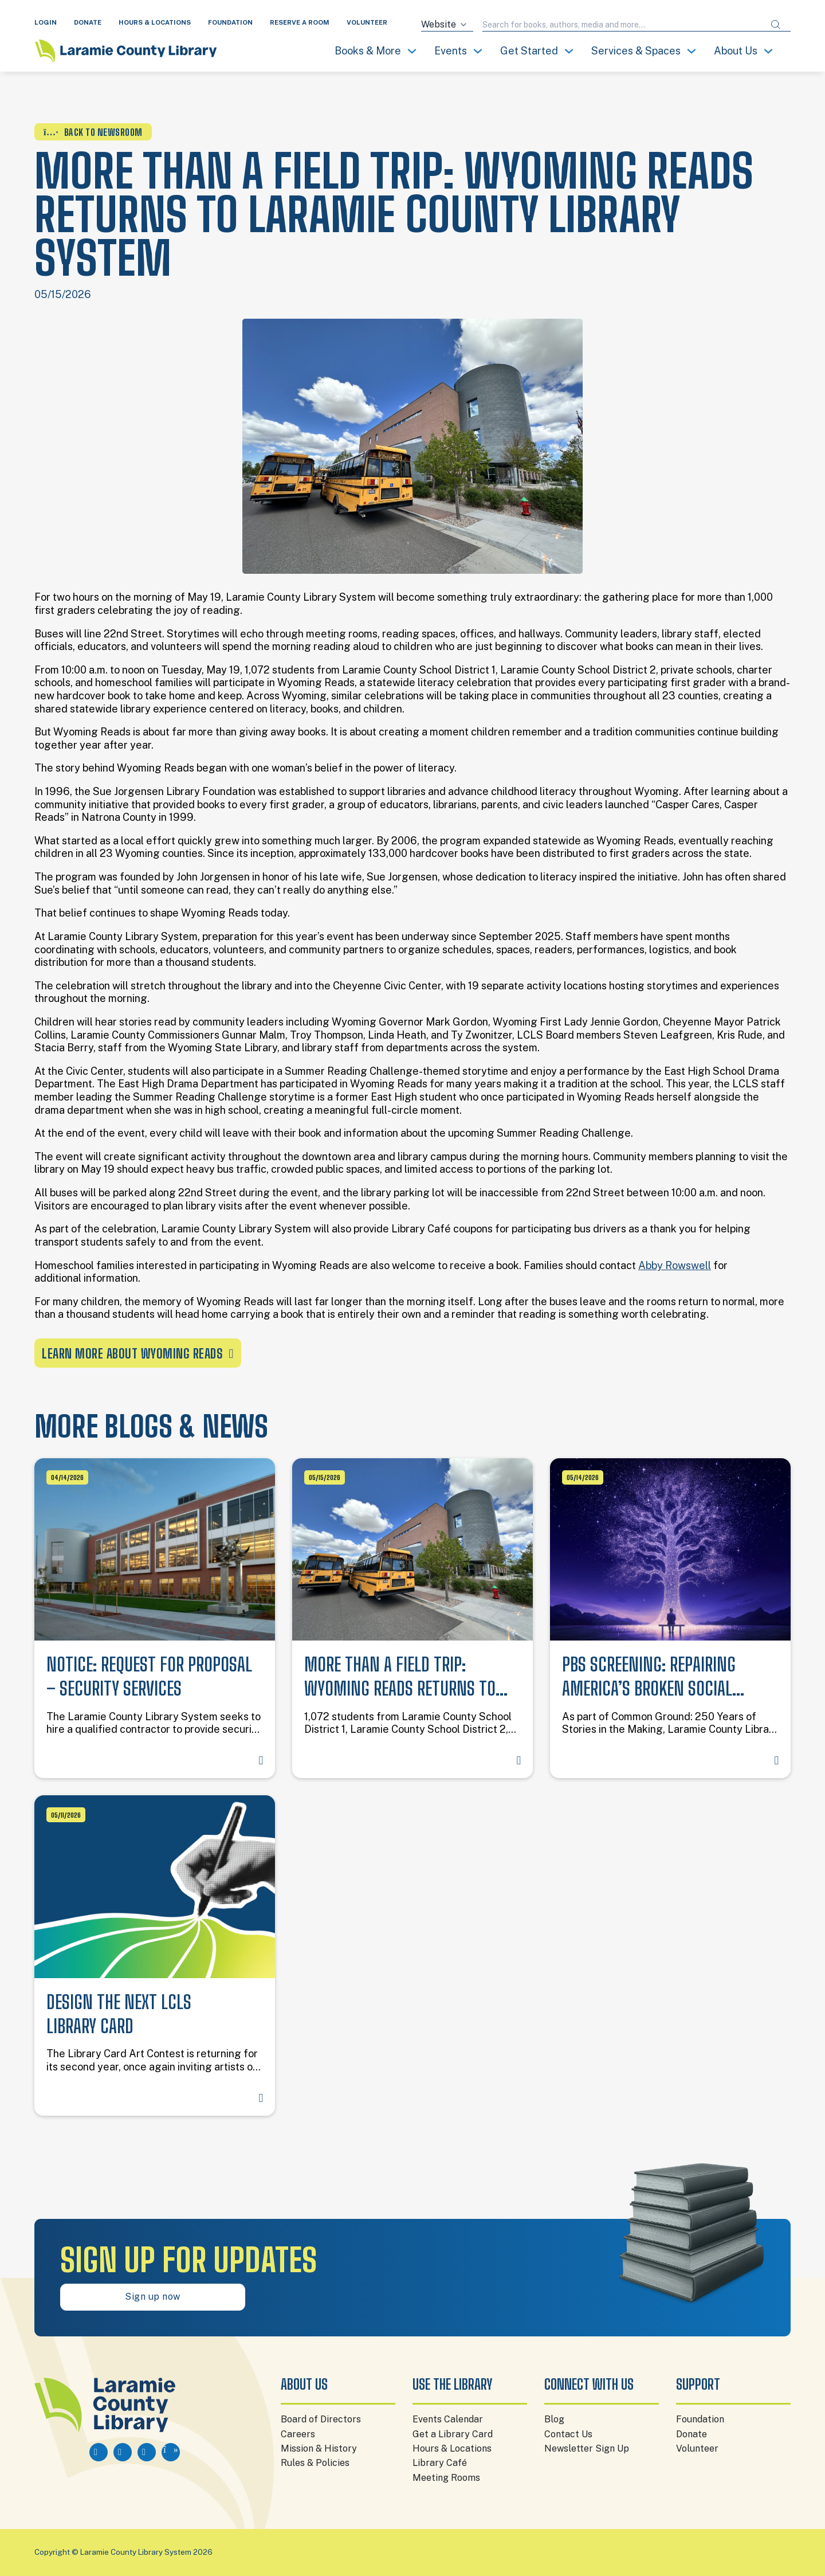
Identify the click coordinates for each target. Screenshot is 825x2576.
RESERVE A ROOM (299, 22)
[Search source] (447, 25)
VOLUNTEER (367, 22)
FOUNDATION (230, 22)
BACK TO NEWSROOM (93, 132)
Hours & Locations (452, 2448)
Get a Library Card (452, 2434)
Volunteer (697, 2448)
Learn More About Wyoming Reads (138, 1353)
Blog (554, 2419)
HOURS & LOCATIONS (155, 22)
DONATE (87, 22)
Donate (691, 2434)
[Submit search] (776, 25)
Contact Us (568, 2434)
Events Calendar (447, 2419)
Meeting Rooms (446, 2477)
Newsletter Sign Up (586, 2448)
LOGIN (45, 22)
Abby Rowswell (674, 1265)
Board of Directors (321, 2419)
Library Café (439, 2462)
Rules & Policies (315, 2462)
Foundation (700, 2419)
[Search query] (621, 25)
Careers (298, 2434)
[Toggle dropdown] (412, 51)
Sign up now (152, 2296)
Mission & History (319, 2448)
